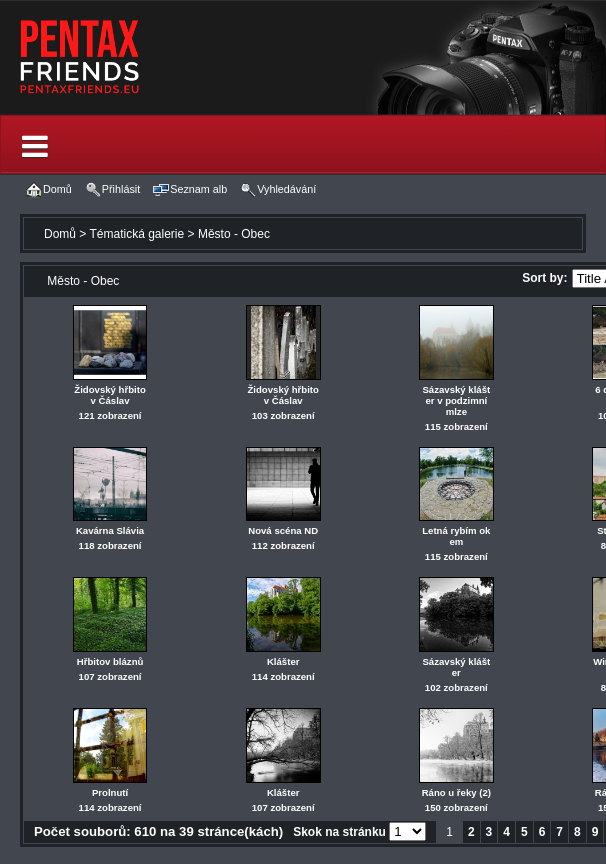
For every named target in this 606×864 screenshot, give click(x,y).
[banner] (303, 57)
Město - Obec (234, 234)
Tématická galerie (136, 234)
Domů (60, 234)
